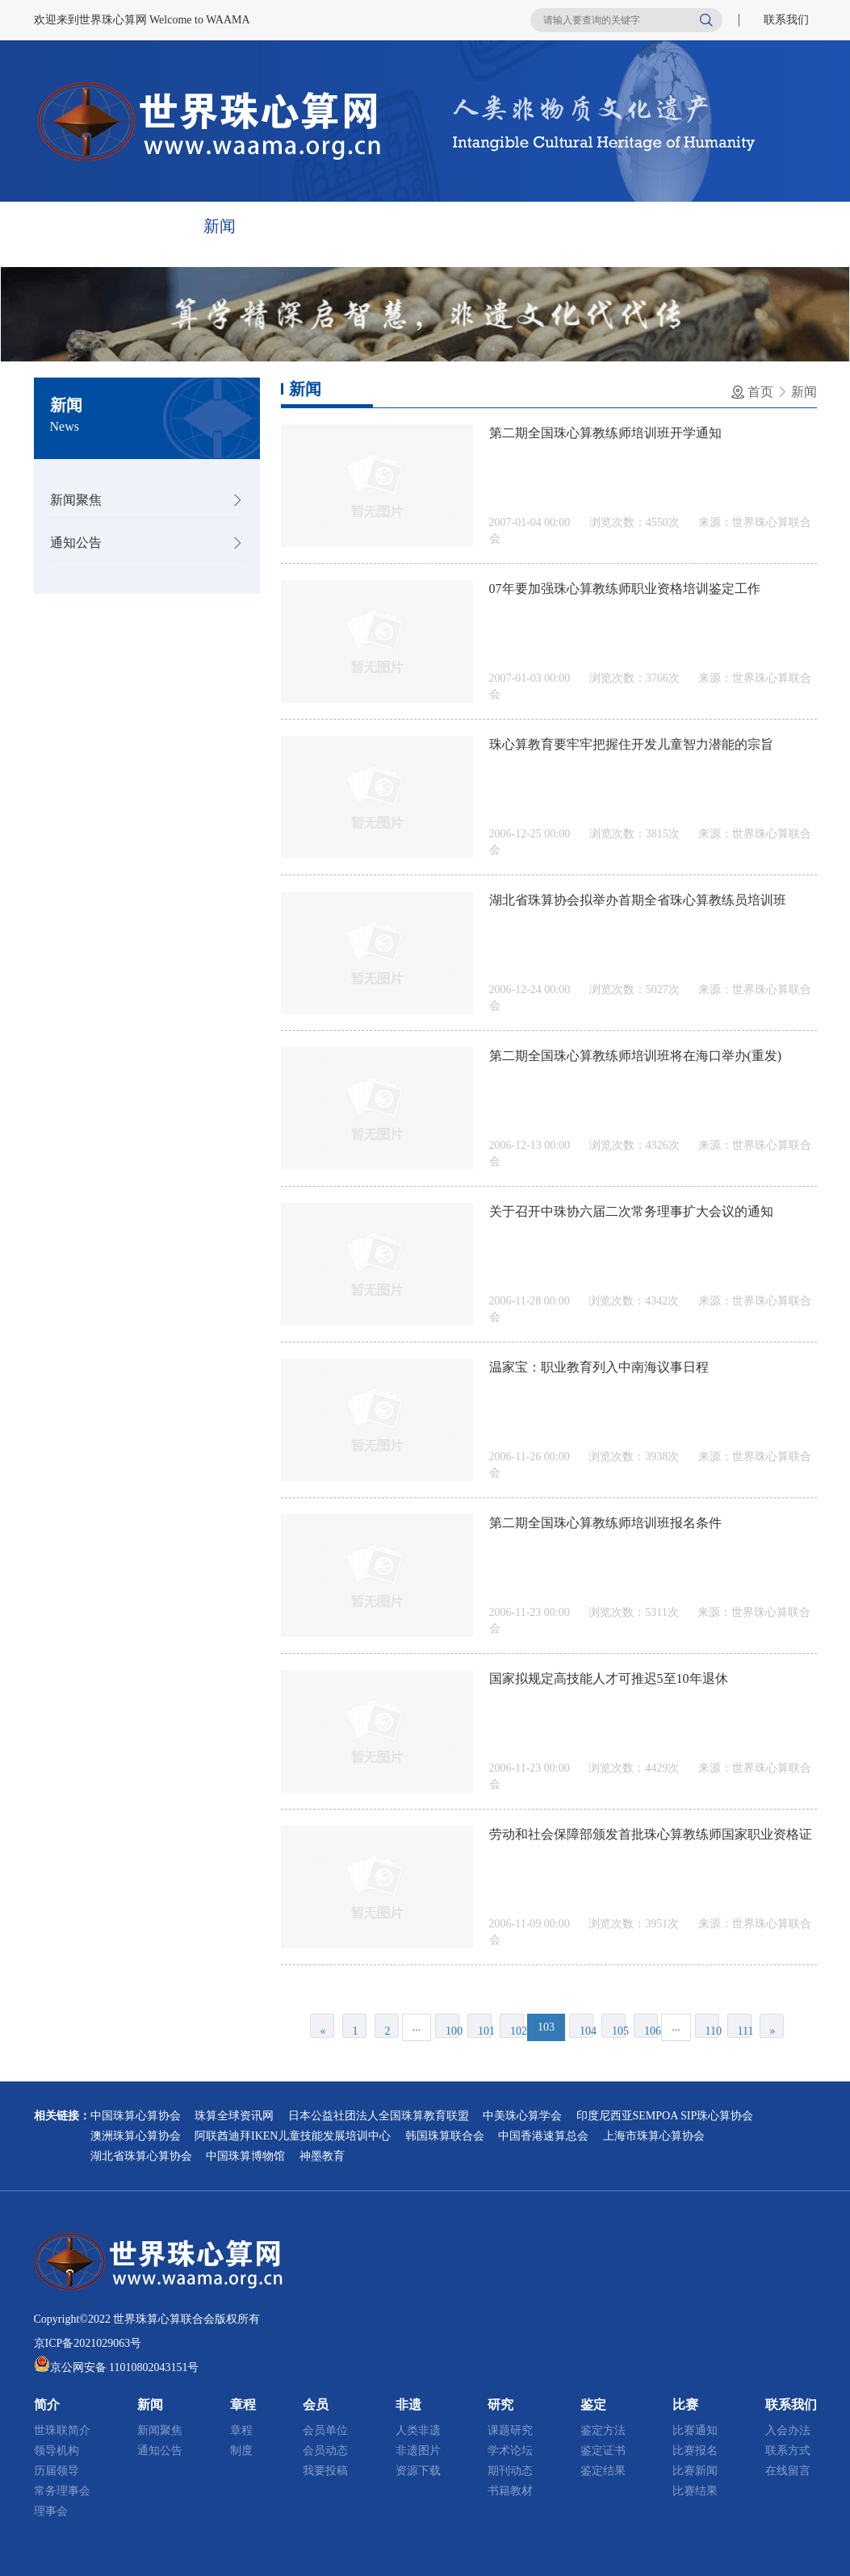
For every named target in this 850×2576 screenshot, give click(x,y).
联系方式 (787, 2450)
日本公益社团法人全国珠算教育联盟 (378, 2116)
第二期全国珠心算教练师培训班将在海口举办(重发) (635, 1056)
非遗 (442, 226)
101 (485, 2031)
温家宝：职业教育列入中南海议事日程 (599, 1367)
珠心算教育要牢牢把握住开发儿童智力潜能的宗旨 (631, 744)
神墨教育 (322, 2156)
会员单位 (325, 2430)
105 (619, 2031)
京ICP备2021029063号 (88, 2343)
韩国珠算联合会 (444, 2136)
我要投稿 (325, 2471)
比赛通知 (695, 2430)
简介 (145, 226)
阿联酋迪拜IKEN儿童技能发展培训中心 (293, 2136)
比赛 (665, 226)
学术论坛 (510, 2450)
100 (452, 2031)
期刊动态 (510, 2471)
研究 (516, 226)
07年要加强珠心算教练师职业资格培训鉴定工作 (624, 588)
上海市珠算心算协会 (654, 2136)
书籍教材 (510, 2491)
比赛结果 (695, 2491)
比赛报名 (695, 2450)
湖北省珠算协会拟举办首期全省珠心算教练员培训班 (637, 900)
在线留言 (787, 2471)
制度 (241, 2450)
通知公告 (76, 542)
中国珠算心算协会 (135, 2116)
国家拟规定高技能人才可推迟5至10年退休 (608, 1678)
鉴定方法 (603, 2430)
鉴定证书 (603, 2450)
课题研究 (510, 2430)
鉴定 (591, 226)
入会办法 (787, 2430)
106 (651, 2031)
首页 (71, 226)
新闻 (219, 226)
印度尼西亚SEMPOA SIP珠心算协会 (665, 2116)
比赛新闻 (695, 2471)
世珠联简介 (62, 2430)
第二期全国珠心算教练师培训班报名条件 (605, 1523)
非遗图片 (418, 2450)
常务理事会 (62, 2491)
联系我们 (786, 20)
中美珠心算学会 (522, 2116)
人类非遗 (418, 2430)
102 (517, 2031)
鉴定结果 (603, 2471)
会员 (368, 226)
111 (745, 2031)
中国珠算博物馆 (245, 2156)
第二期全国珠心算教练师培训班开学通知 (605, 433)
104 (586, 2031)
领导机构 (56, 2450)
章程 (294, 226)
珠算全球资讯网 (234, 2116)
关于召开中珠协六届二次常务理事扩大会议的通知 (631, 1211)
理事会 (51, 2511)
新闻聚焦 (76, 500)
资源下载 (418, 2471)
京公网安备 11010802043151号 (124, 2367)
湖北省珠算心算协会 (141, 2156)
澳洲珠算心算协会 (135, 2136)
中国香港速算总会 (543, 2136)
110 (712, 2031)
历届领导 (56, 2471)
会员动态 (325, 2450)
